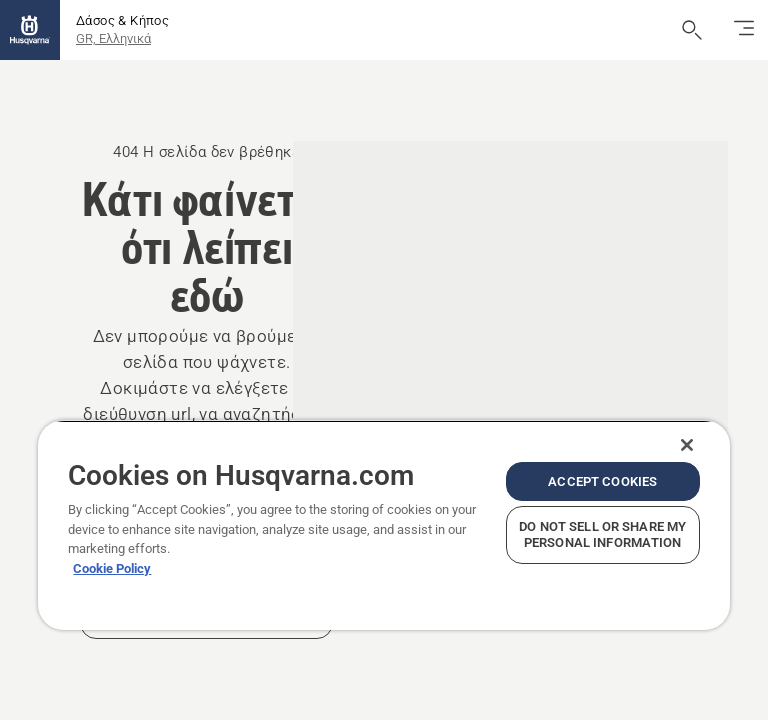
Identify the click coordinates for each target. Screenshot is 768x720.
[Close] (687, 445)
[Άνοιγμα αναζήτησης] (692, 30)
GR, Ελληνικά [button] (113, 38)
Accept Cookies (602, 481)
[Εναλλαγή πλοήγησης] (744, 30)
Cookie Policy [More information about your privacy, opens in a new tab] (112, 568)
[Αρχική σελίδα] (30, 30)
